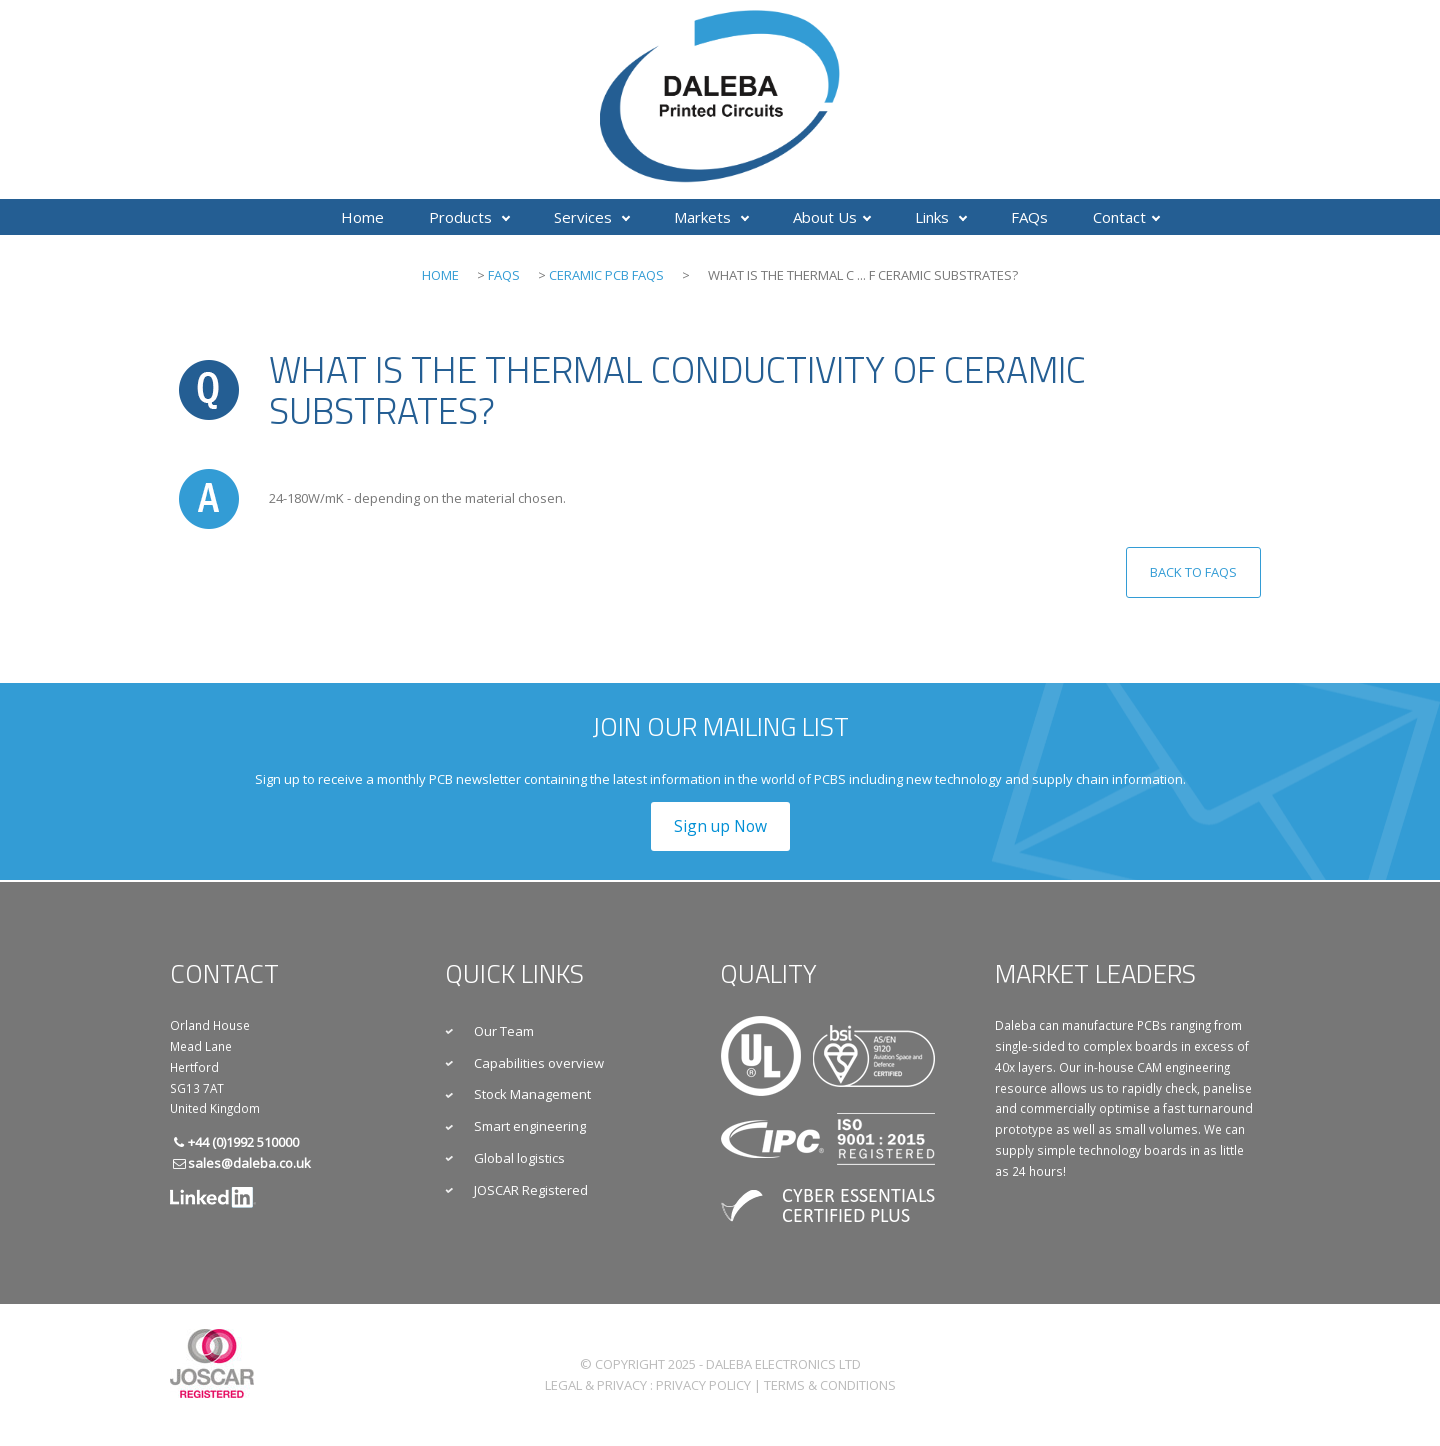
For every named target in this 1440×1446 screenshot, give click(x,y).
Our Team (504, 1031)
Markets (711, 217)
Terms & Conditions (830, 1385)
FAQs (1029, 217)
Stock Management (532, 1094)
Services (592, 217)
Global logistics (519, 1158)
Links (941, 217)
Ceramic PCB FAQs (606, 275)
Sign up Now (720, 826)
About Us (832, 217)
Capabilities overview (539, 1063)
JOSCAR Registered (531, 1190)
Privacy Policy (703, 1385)
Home (362, 217)
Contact (1126, 217)
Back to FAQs (1193, 572)
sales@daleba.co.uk (249, 1163)
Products (469, 217)
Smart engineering (530, 1126)
